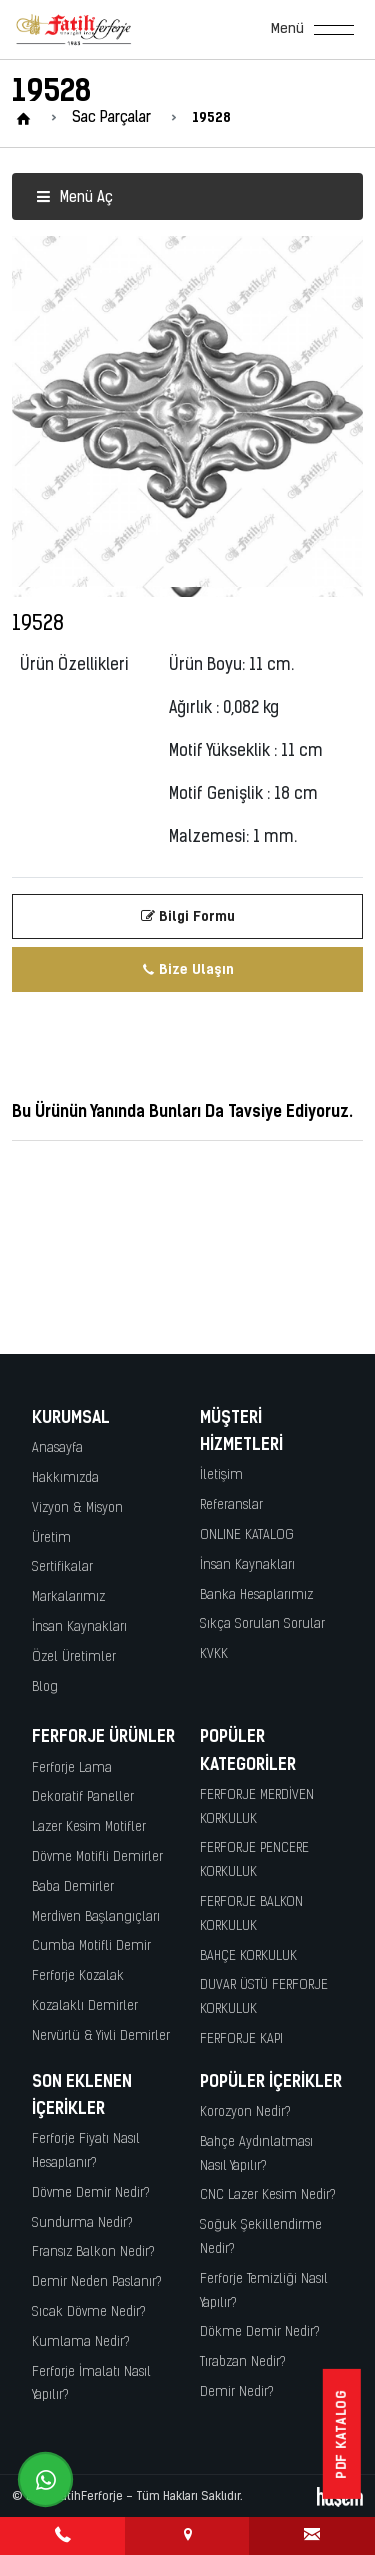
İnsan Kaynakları (79, 1627)
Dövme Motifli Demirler (97, 1857)
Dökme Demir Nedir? (260, 2332)
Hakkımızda (65, 1478)
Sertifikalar (62, 1567)
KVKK (214, 1654)
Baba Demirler (73, 1887)
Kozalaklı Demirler (85, 2006)
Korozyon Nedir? (245, 2112)
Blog (45, 1687)
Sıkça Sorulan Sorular (262, 1624)
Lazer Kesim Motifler (89, 1827)
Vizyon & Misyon (77, 1508)
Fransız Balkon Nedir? (93, 2252)
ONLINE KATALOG (247, 1535)
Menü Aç (74, 198)
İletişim (221, 1475)
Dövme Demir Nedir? (91, 2193)
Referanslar (231, 1505)
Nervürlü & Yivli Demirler (101, 2036)
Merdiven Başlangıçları (96, 1917)
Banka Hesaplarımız (256, 1595)
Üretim (51, 1538)
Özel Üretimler (74, 1657)
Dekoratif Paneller (83, 1797)
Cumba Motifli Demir (91, 1946)
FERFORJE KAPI (241, 2039)
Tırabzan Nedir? (243, 2362)
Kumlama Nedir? (81, 2342)
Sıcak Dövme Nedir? (89, 2312)
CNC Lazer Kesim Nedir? (268, 2195)
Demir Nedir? (237, 2392)
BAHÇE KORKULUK (248, 1956)
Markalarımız (68, 1597)
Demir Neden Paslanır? (97, 2282)
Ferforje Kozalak (78, 1976)
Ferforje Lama (72, 1768)
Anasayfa (57, 1448)
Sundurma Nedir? (82, 2223)
